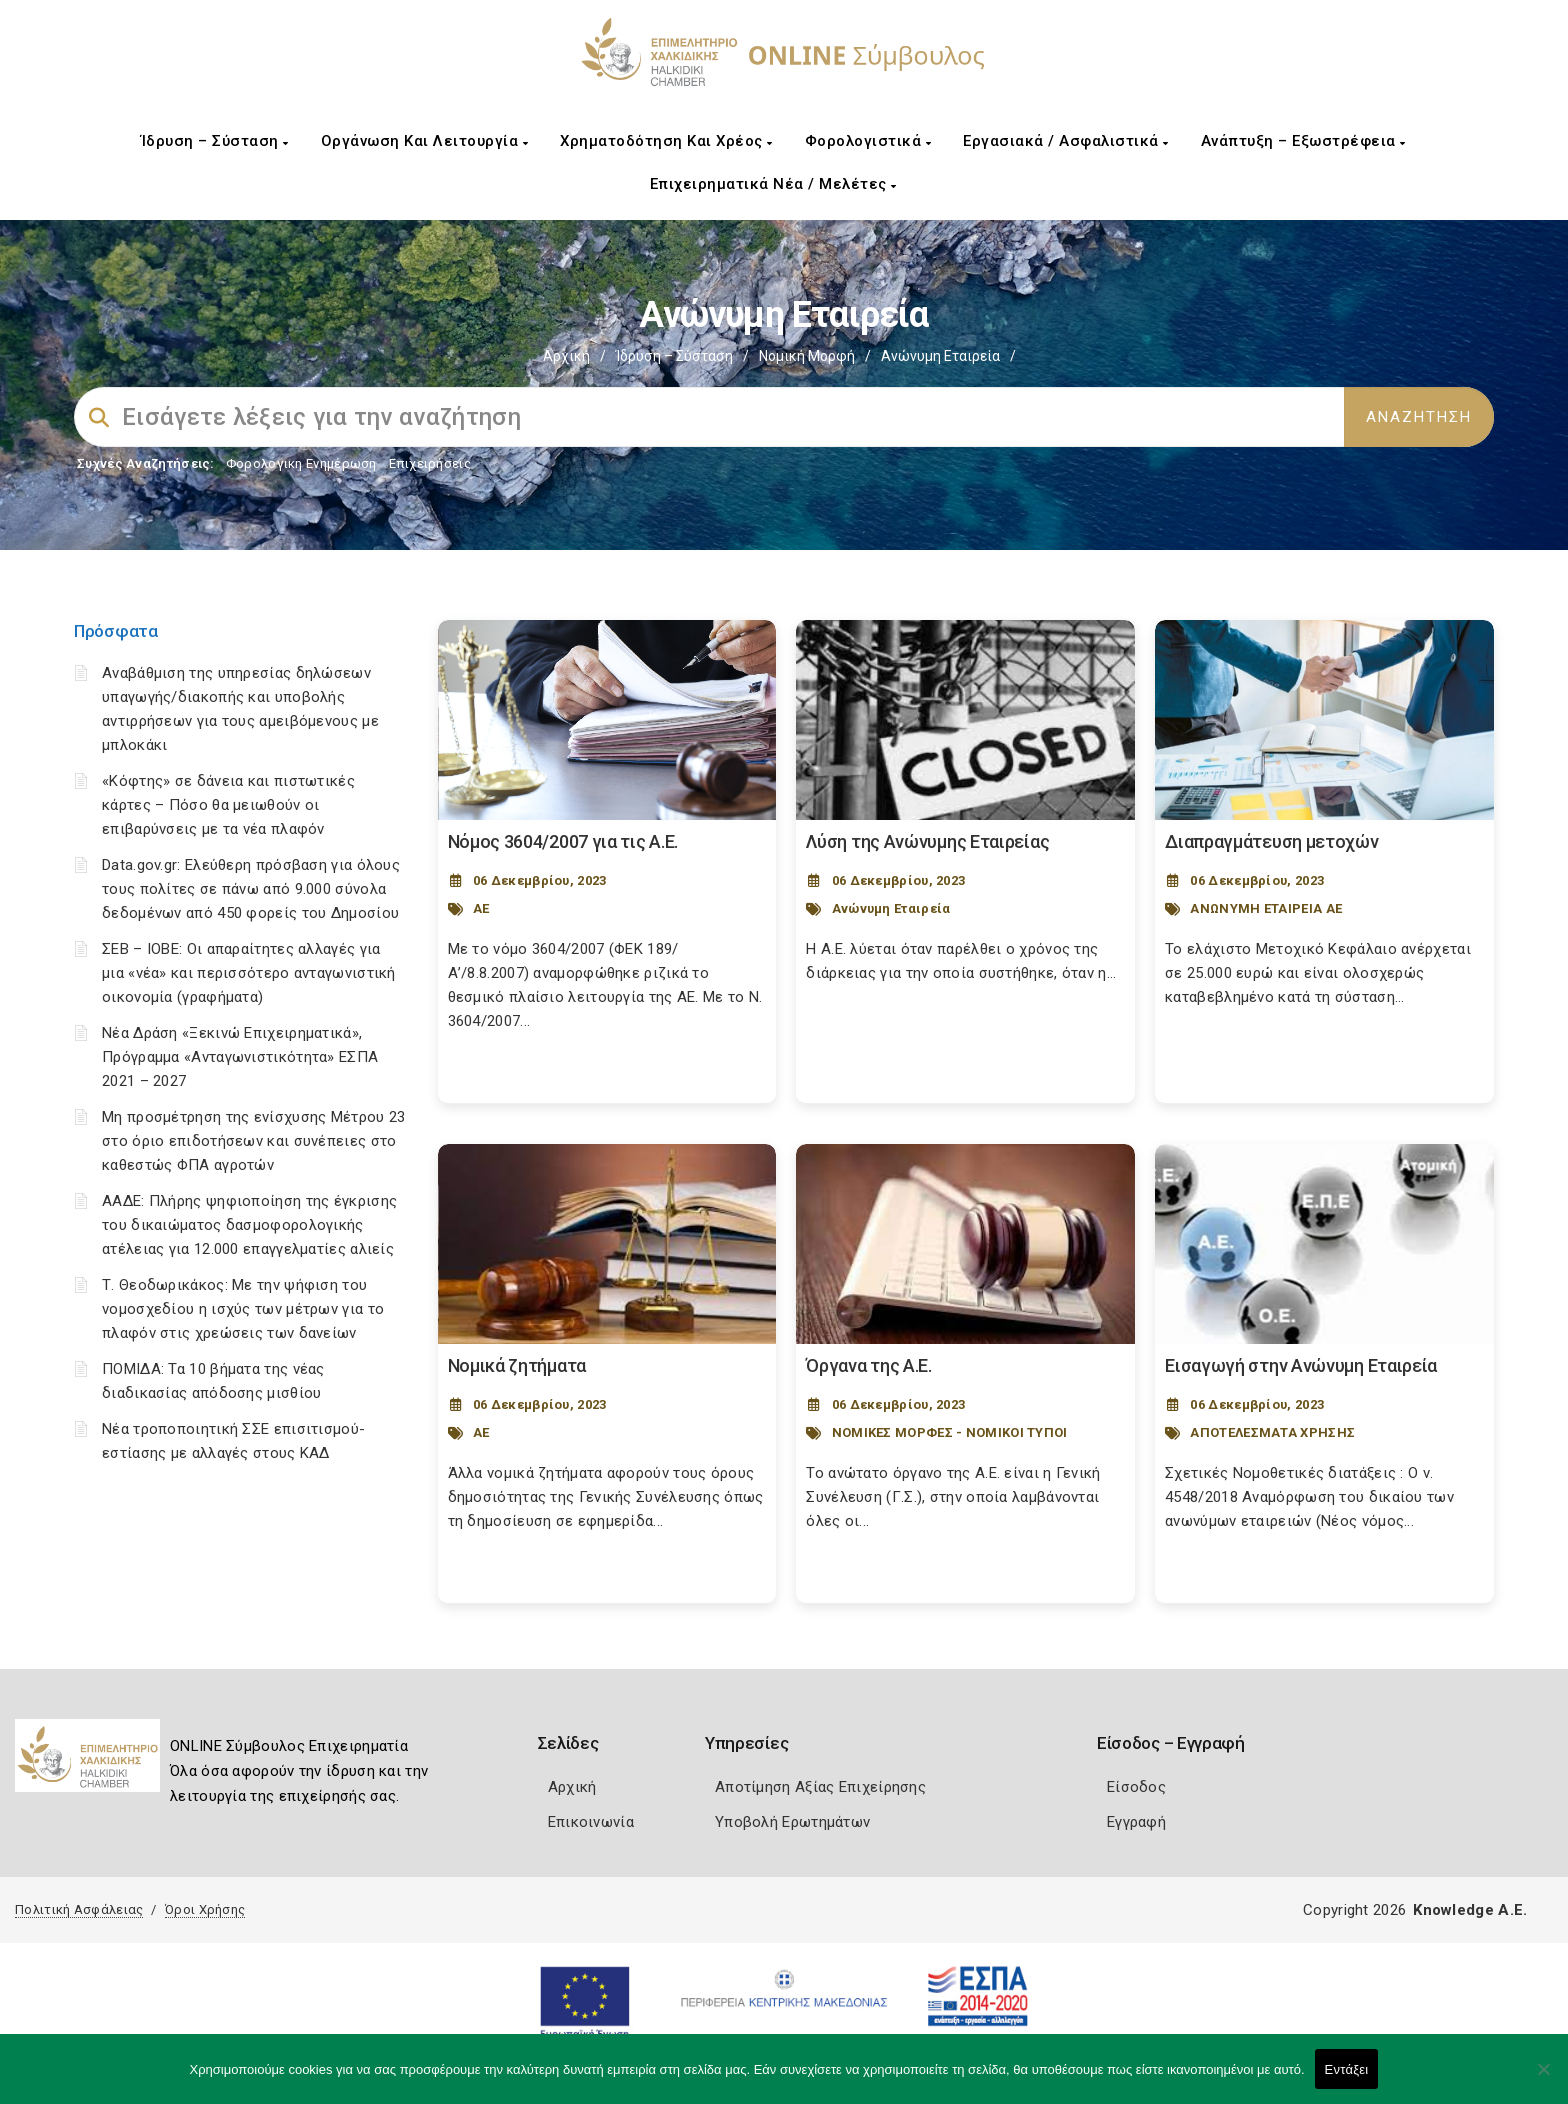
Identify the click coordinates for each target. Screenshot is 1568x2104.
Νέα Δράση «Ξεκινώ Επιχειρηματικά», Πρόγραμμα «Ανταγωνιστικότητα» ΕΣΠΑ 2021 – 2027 (240, 1057)
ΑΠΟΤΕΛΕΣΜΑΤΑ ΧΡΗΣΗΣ (1272, 1432)
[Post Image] (607, 720)
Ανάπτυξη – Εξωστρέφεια (1303, 141)
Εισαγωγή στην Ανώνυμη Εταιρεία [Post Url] (1301, 1365)
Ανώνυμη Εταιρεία (891, 908)
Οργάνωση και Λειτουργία (425, 141)
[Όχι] (1543, 2079)
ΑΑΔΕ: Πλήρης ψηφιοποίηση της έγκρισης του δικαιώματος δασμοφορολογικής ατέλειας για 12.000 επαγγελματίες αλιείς (249, 1225)
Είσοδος (1136, 1787)
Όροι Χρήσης (205, 1909)
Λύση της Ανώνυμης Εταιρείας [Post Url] (927, 841)
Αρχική (566, 356)
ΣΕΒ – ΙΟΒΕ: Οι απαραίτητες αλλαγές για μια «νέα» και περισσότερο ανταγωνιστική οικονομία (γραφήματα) (249, 973)
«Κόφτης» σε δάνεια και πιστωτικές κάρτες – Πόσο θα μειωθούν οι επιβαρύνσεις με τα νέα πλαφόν (228, 805)
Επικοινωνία (591, 1822)
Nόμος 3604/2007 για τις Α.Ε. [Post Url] (563, 841)
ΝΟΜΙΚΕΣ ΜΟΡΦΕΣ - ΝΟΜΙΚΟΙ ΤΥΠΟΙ (950, 1432)
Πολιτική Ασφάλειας (79, 1909)
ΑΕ (481, 908)
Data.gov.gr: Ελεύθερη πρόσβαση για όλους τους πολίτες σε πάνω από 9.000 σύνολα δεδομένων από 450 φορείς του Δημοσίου (251, 889)
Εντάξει (1347, 2069)
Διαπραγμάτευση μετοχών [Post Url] (1271, 841)
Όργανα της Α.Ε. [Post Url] (869, 1365)
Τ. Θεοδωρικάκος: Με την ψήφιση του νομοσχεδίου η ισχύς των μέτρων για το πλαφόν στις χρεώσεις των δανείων (243, 1309)
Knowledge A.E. (1470, 1910)
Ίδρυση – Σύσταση (215, 141)
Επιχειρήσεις (430, 463)
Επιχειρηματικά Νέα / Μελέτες (773, 184)
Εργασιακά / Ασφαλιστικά (1066, 141)
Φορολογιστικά (868, 141)
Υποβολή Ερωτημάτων (792, 1822)
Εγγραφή (1136, 1822)
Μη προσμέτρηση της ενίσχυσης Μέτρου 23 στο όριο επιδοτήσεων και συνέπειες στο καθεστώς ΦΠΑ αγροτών (253, 1141)
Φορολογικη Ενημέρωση (301, 463)
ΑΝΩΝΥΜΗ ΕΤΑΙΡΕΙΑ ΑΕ (1266, 908)
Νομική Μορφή (807, 356)
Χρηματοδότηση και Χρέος (666, 141)
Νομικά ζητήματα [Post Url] (517, 1365)
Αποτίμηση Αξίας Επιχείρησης (820, 1787)
